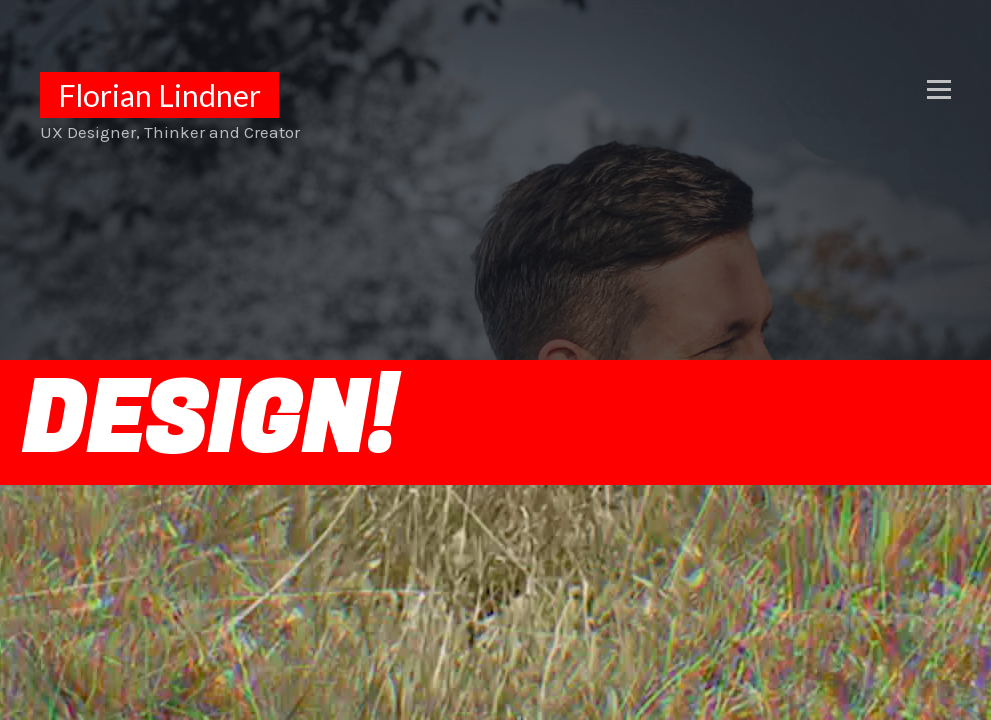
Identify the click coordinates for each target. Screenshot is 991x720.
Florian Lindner (159, 95)
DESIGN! (207, 422)
